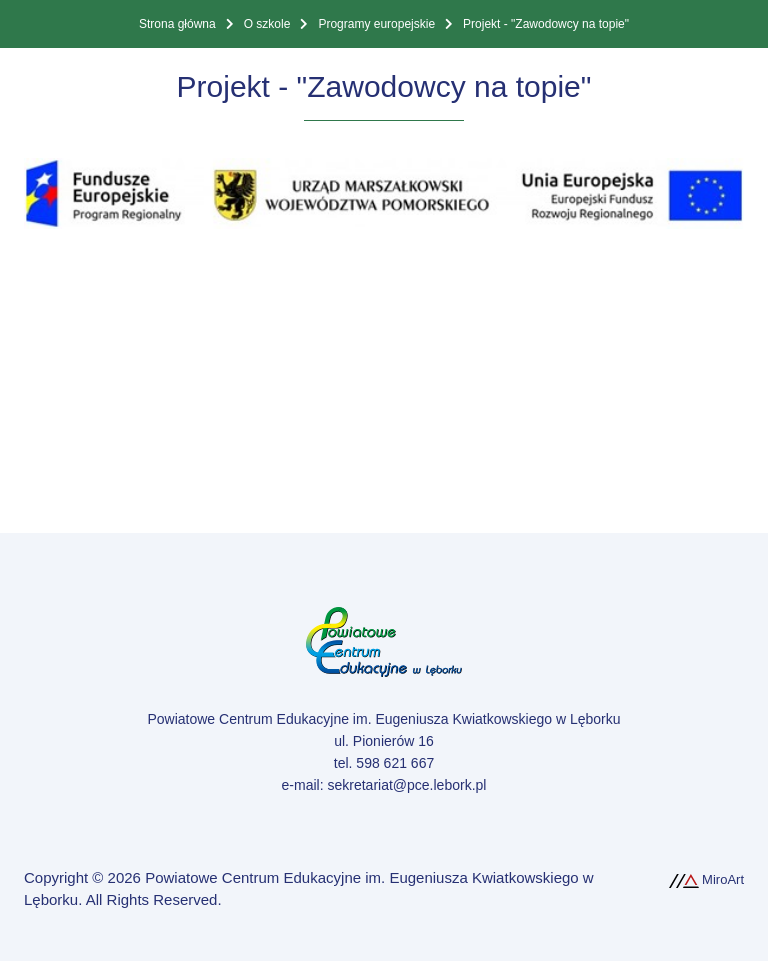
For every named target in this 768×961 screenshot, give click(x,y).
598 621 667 (395, 763)
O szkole (267, 24)
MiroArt (707, 879)
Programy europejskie (376, 24)
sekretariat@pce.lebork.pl (406, 785)
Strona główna (177, 24)
